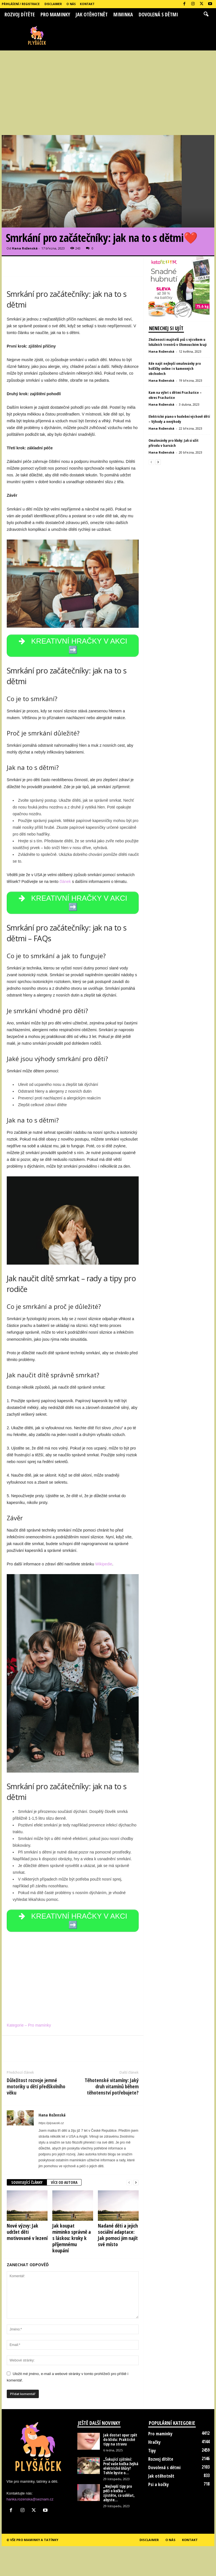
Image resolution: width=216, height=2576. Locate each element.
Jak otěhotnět (92, 14)
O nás (71, 4)
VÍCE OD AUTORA (64, 2182)
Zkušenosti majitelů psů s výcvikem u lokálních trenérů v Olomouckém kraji (177, 342)
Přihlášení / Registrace (21, 4)
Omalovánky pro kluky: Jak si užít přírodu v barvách (173, 443)
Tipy (152, 2450)
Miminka (123, 14)
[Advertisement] (108, 92)
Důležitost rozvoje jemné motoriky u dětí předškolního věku (36, 2086)
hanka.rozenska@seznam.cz (29, 2499)
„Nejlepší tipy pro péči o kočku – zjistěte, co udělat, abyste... (119, 2493)
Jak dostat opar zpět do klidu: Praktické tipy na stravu (120, 2439)
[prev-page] (129, 2183)
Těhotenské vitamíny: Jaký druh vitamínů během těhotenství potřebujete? (112, 2086)
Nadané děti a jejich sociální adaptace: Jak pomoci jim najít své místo (118, 2235)
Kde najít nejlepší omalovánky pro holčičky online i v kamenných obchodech (174, 368)
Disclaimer (53, 4)
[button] (206, 14)
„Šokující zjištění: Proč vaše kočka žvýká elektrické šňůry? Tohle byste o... (120, 2465)
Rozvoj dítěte (19, 14)
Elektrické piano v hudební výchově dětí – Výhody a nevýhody (179, 419)
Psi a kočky (158, 2484)
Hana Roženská (25, 248)
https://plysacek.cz (51, 2123)
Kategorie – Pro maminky (29, 2025)
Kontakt (87, 4)
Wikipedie (103, 1564)
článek (65, 881)
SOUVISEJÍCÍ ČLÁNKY (26, 2182)
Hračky (154, 2442)
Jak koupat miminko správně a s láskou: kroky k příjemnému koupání (71, 2238)
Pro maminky (55, 14)
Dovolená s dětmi (158, 14)
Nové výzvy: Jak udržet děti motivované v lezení (27, 2231)
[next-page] (136, 2183)
